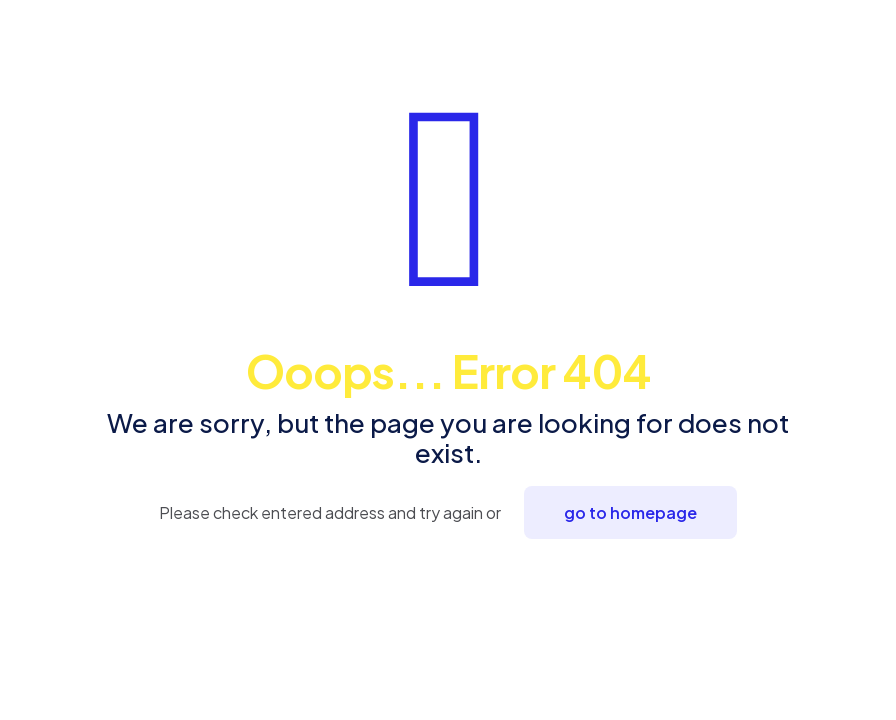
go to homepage (630, 512)
